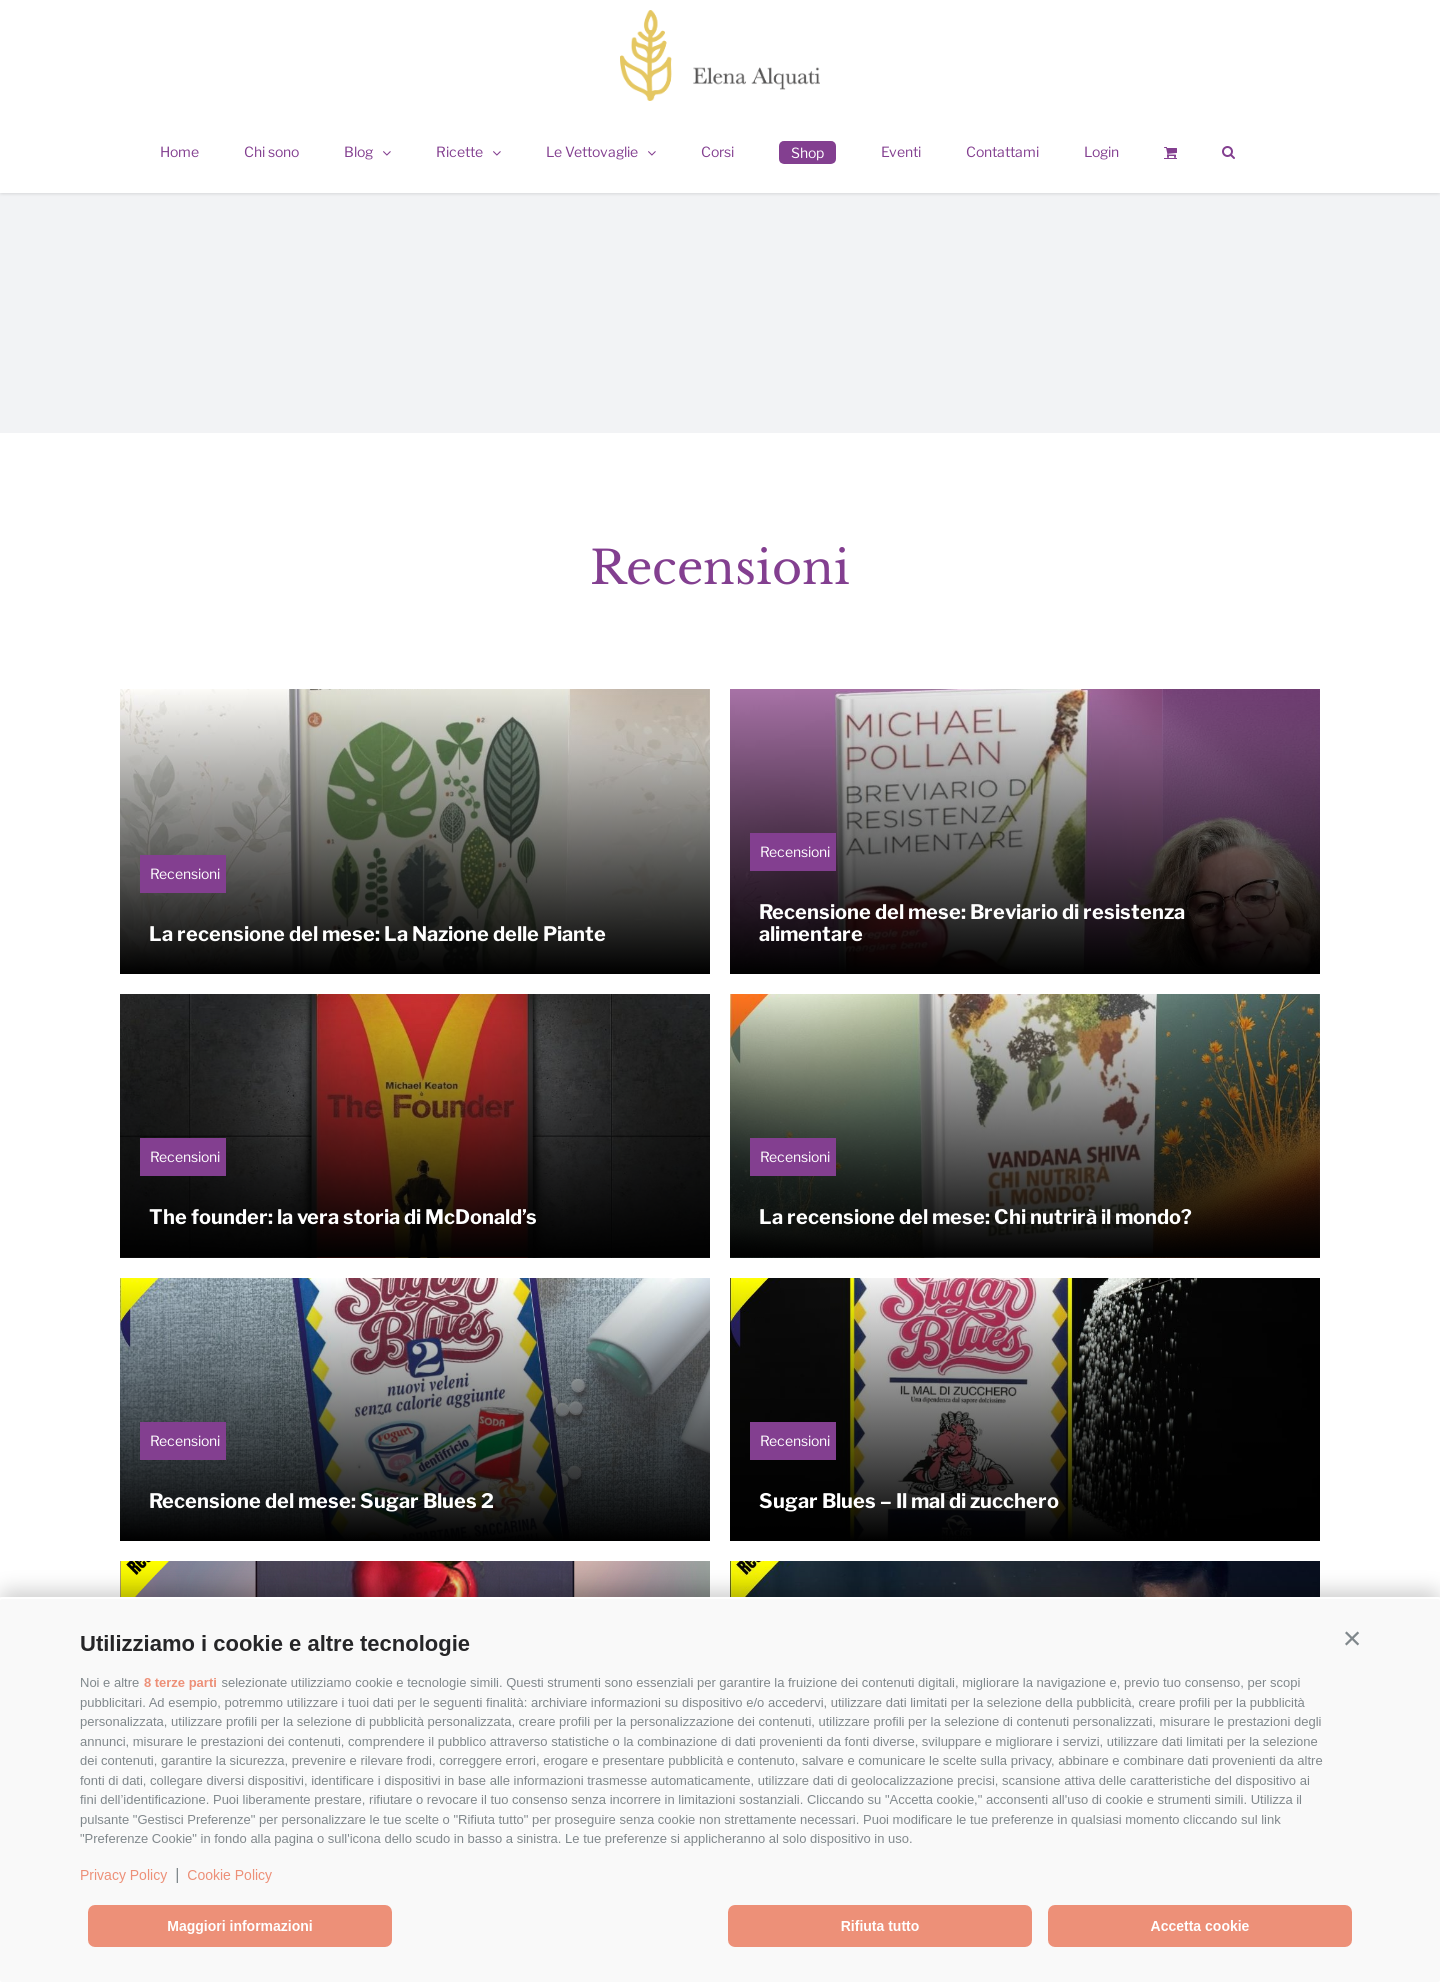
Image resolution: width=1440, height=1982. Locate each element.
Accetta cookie (1200, 1926)
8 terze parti (180, 1682)
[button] (1352, 1639)
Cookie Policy (229, 1875)
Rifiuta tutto (880, 1926)
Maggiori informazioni (239, 1926)
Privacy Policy (123, 1875)
